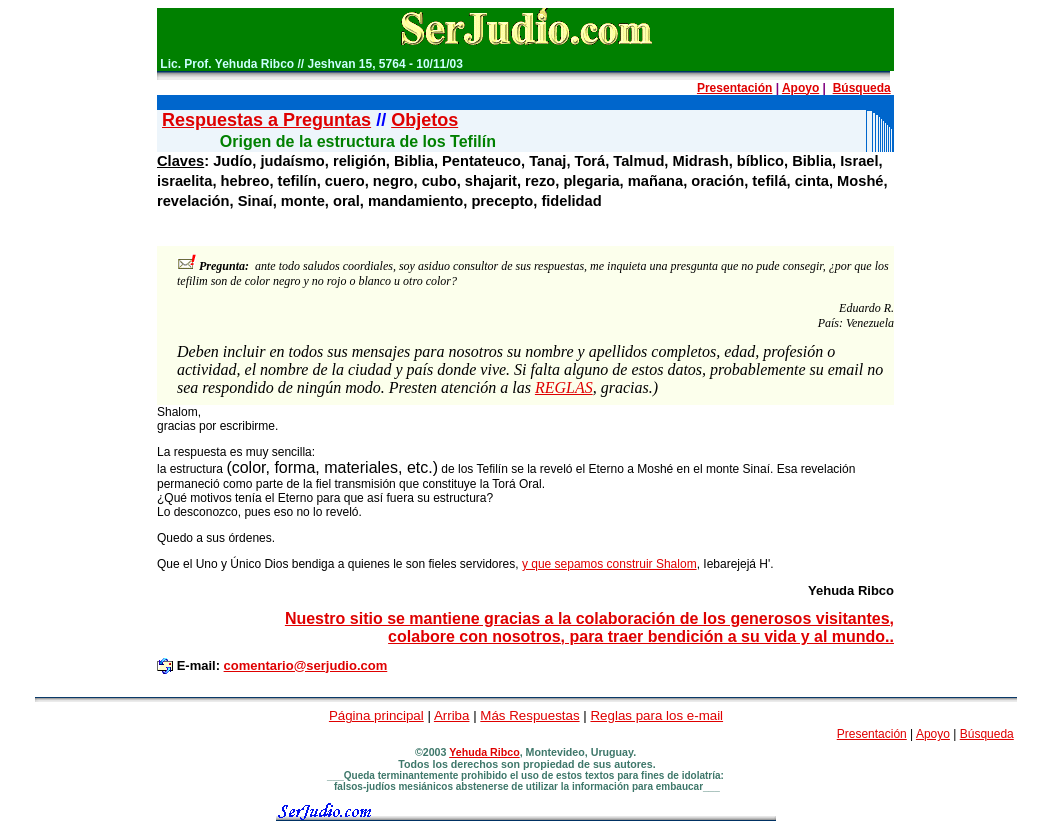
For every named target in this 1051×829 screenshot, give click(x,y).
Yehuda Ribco (484, 752)
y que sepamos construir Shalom (609, 564)
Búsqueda (862, 88)
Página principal (376, 715)
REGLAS (564, 387)
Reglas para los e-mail (656, 715)
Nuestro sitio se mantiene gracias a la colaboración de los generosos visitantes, (589, 618)
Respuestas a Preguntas (266, 120)
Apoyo (800, 88)
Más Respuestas (529, 715)
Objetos (424, 120)
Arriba (452, 715)
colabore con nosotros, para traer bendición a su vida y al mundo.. (641, 636)
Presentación (734, 88)
